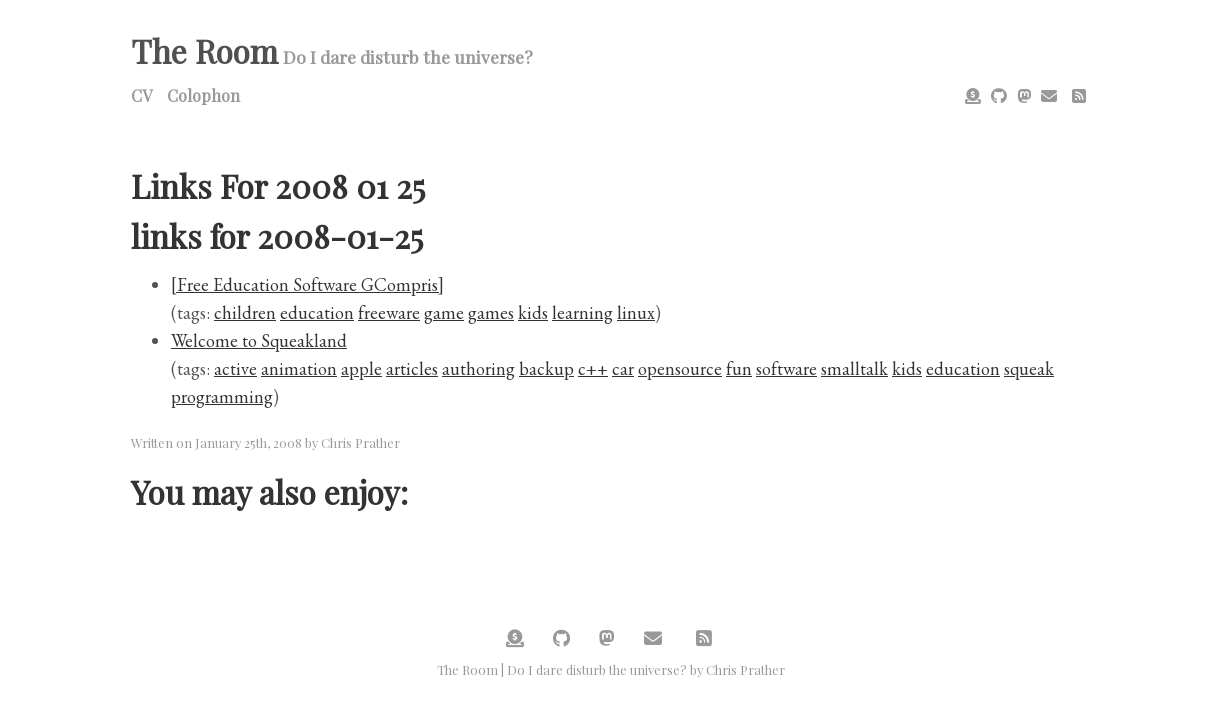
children (245, 312)
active (235, 368)
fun (739, 368)
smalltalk (854, 368)
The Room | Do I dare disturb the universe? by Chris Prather (611, 669)
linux (636, 312)
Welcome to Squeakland (259, 340)
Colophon (203, 95)
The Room (204, 50)
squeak (1029, 368)
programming (222, 396)
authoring (478, 368)
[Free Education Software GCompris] (307, 284)
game (444, 312)
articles (412, 368)
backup (546, 368)
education (317, 312)
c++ (593, 368)
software (786, 368)
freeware (389, 312)
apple (361, 368)
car (623, 368)
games (491, 312)
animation (299, 368)
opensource (680, 368)
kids (533, 312)
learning (582, 312)
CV (141, 95)
